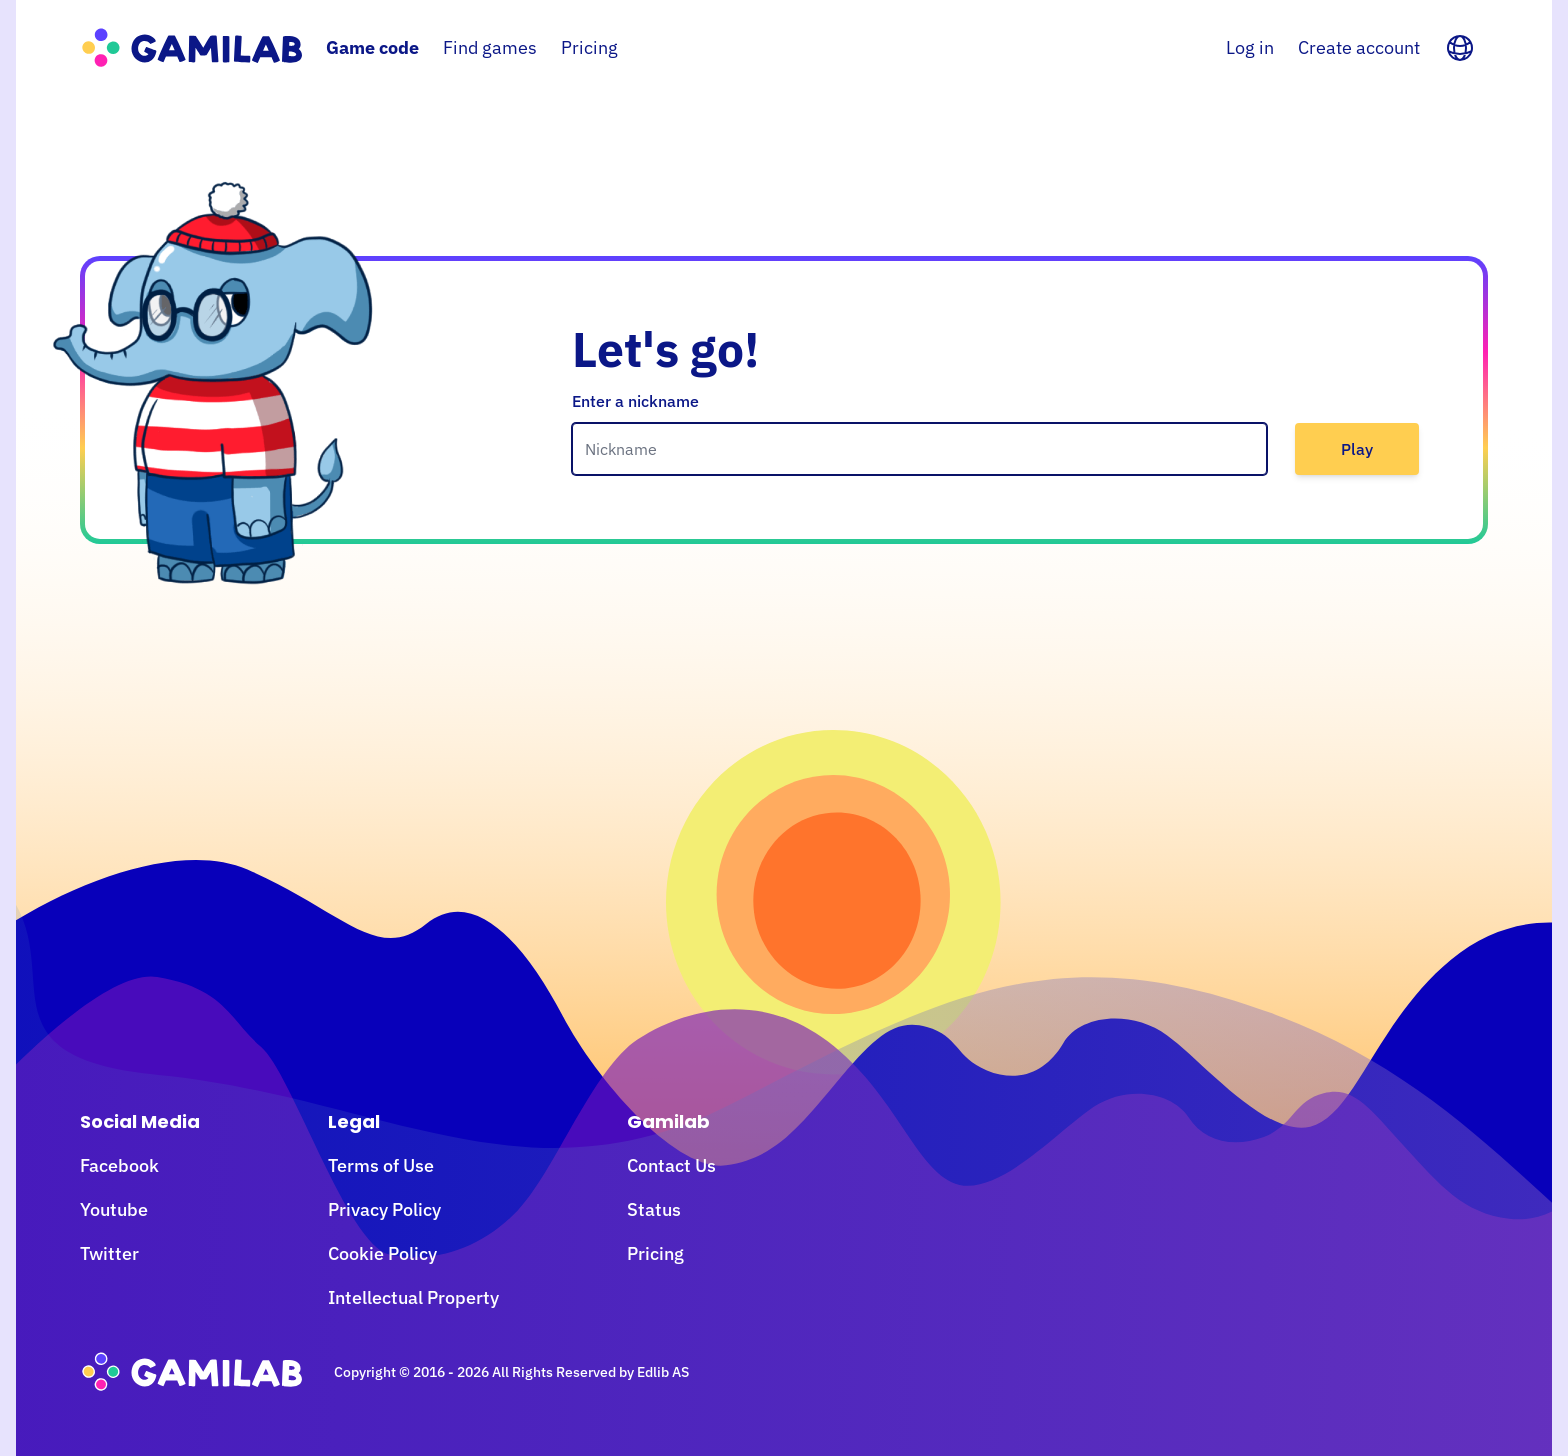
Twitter (109, 1253)
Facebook (119, 1165)
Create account (1359, 47)
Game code (372, 47)
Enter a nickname (635, 401)
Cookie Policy (382, 1253)
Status (654, 1209)
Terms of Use (381, 1165)
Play (1357, 449)
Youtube (114, 1209)
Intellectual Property (413, 1297)
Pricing (589, 47)
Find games (490, 47)
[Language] (1460, 48)
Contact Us (671, 1165)
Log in (1250, 47)
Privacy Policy (384, 1209)
